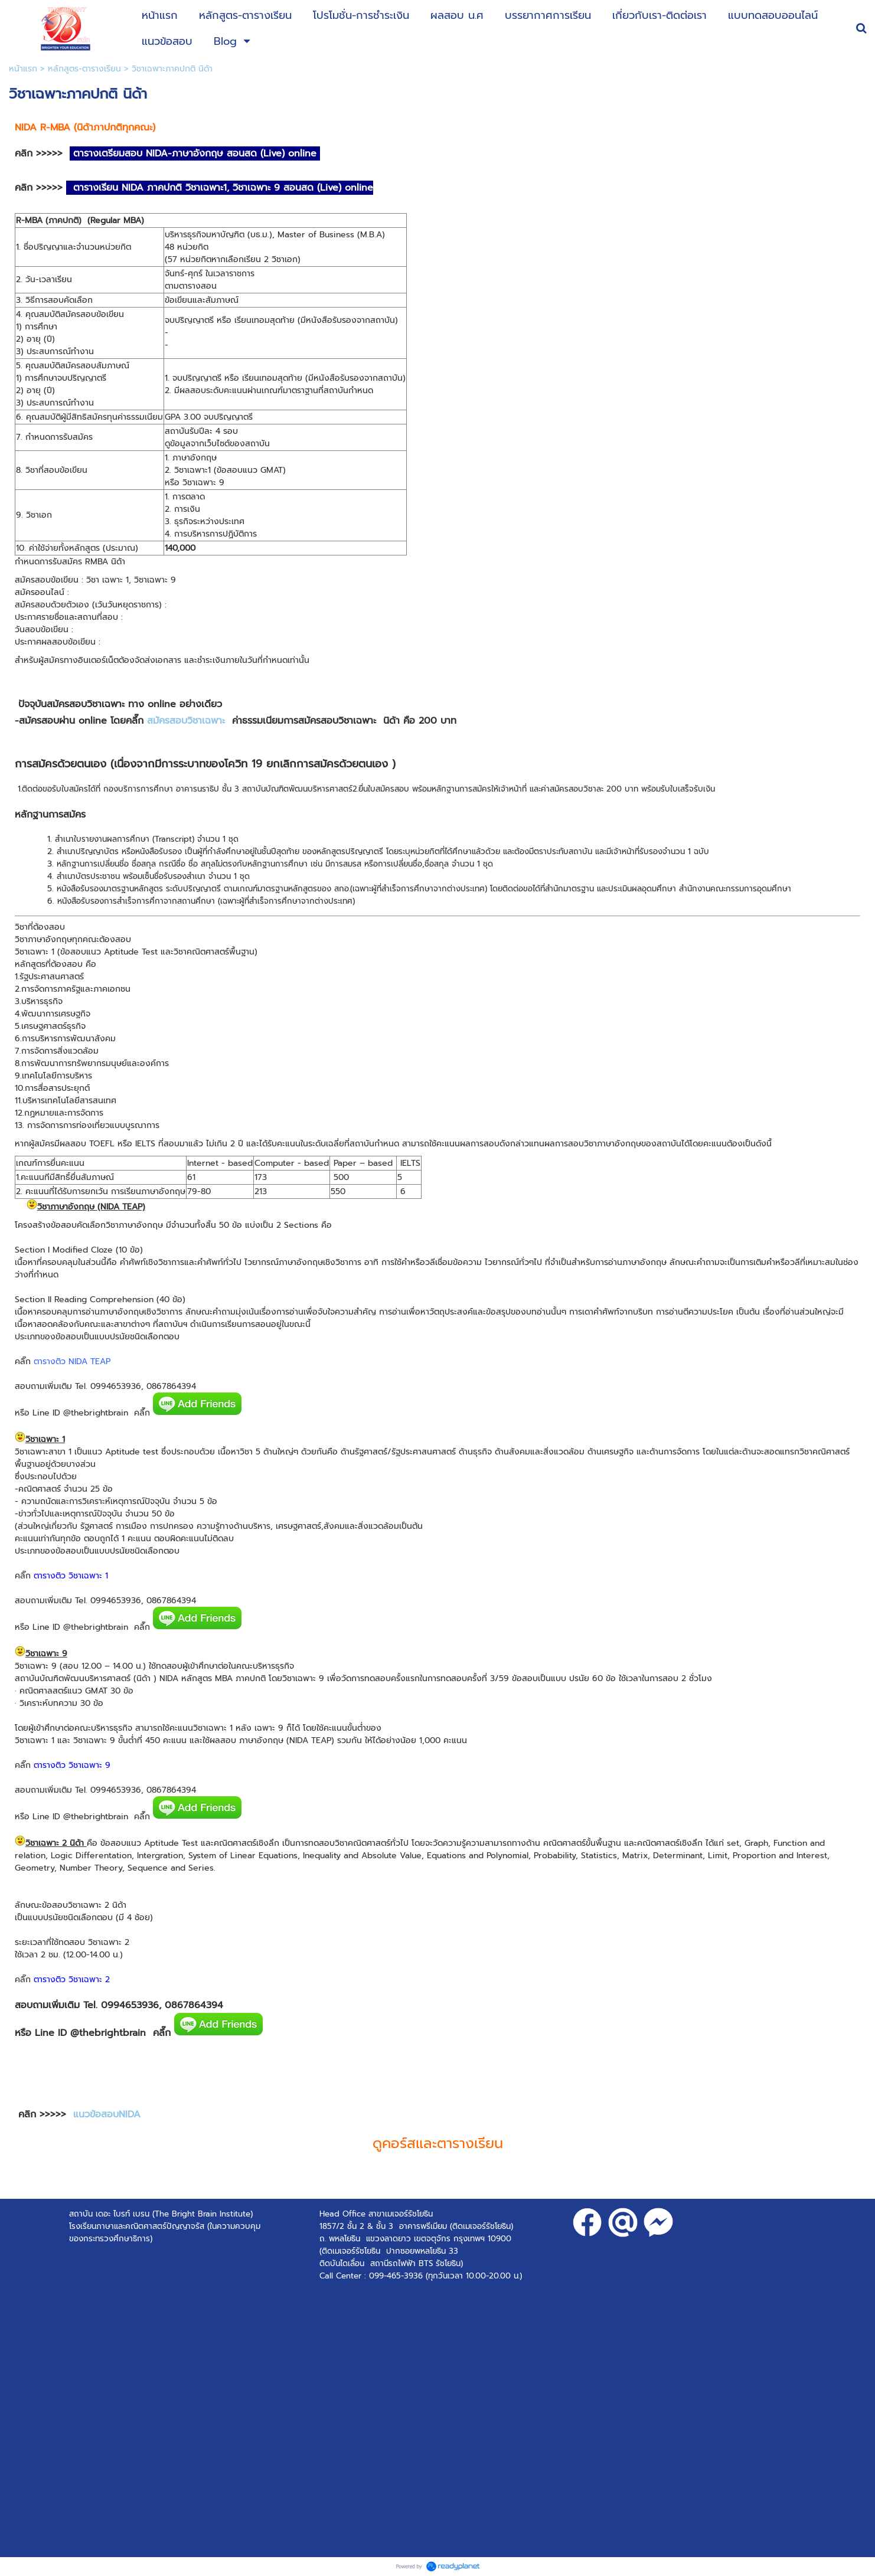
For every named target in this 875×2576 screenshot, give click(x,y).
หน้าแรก (23, 69)
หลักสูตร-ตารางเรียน (84, 69)
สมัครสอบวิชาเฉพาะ (187, 721)
